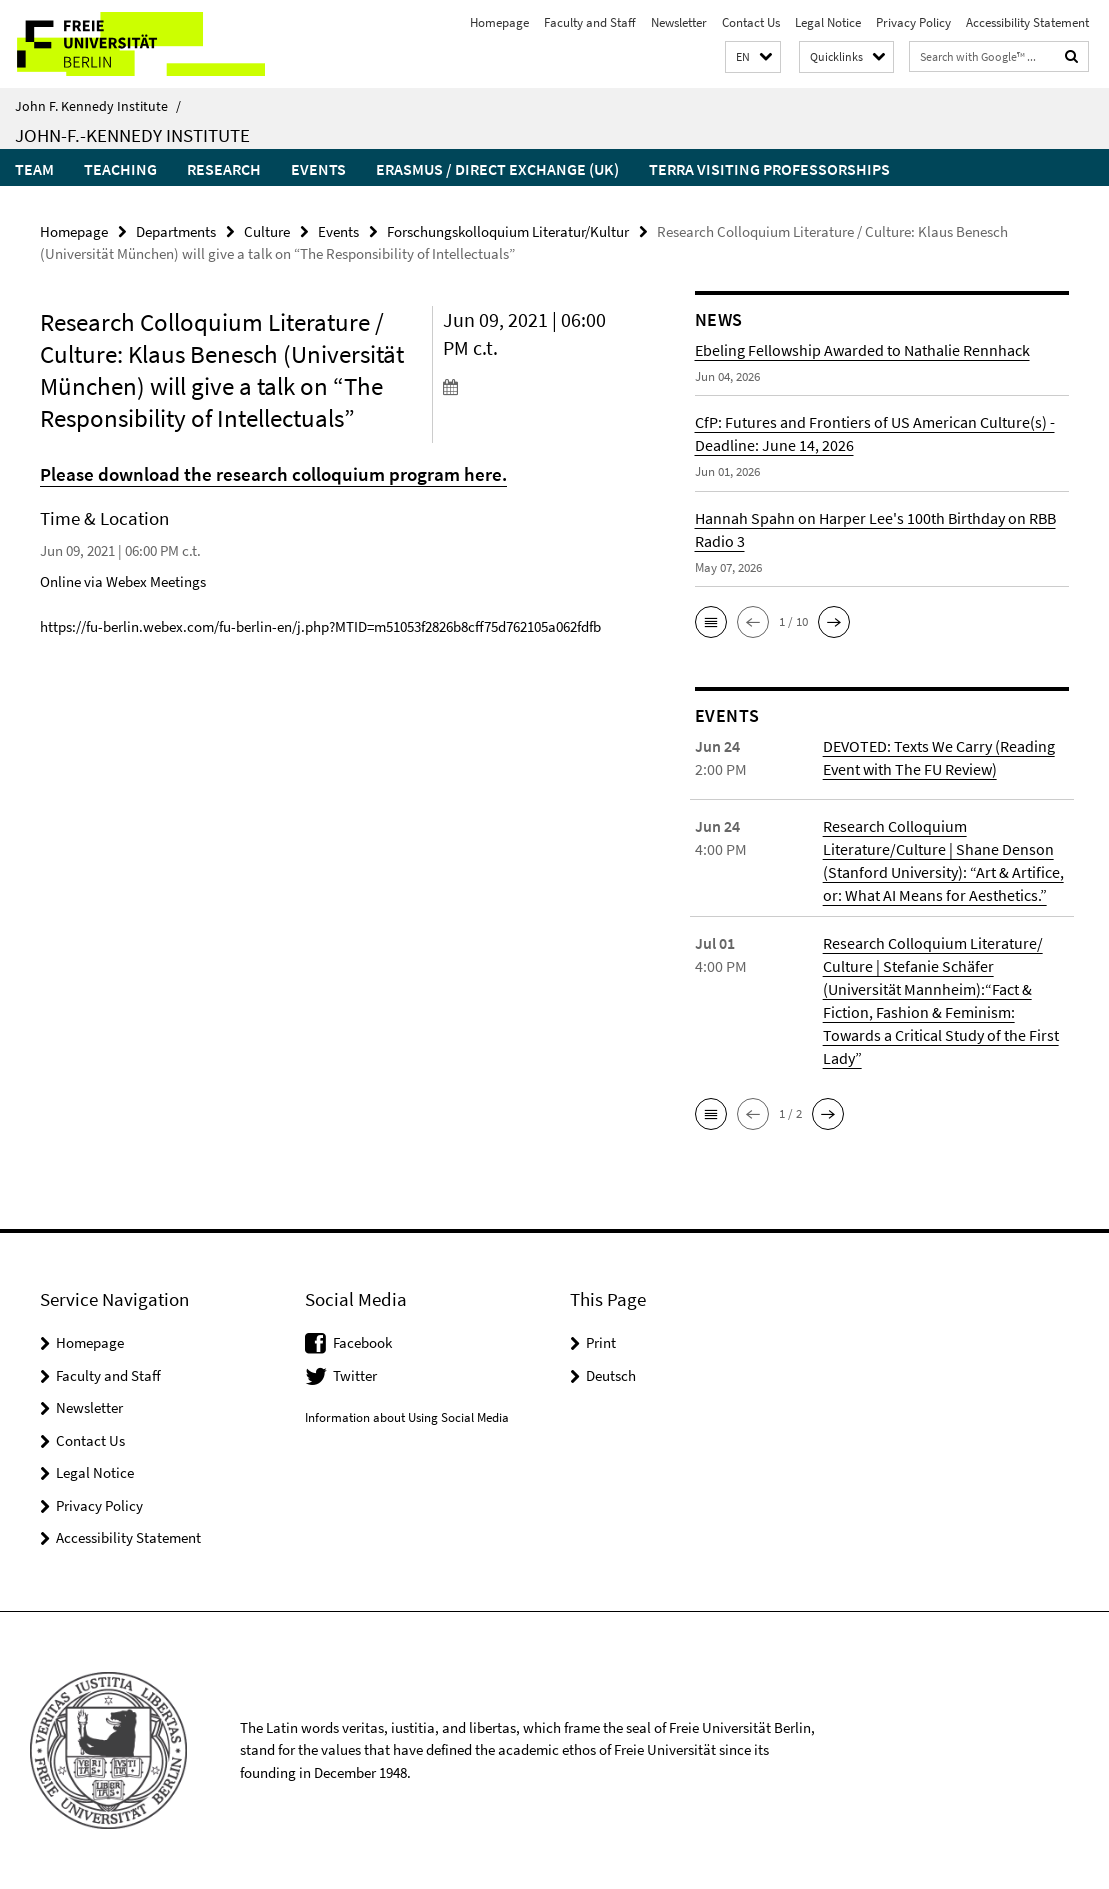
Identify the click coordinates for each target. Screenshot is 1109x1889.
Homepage (499, 22)
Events (318, 169)
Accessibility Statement (1027, 22)
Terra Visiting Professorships (769, 169)
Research (224, 169)
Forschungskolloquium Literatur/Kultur (508, 231)
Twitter (355, 1375)
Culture (267, 231)
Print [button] (601, 1342)
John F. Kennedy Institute (98, 106)
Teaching (120, 169)
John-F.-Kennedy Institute (132, 135)
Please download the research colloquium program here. (273, 474)
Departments (176, 231)
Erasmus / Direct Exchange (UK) (497, 169)
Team (34, 169)
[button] (753, 57)
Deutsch (611, 1375)
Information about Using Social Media (407, 1417)
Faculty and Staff (590, 22)
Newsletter (679, 22)
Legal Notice (828, 22)
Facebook (362, 1342)
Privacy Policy (913, 22)
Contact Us (751, 22)
